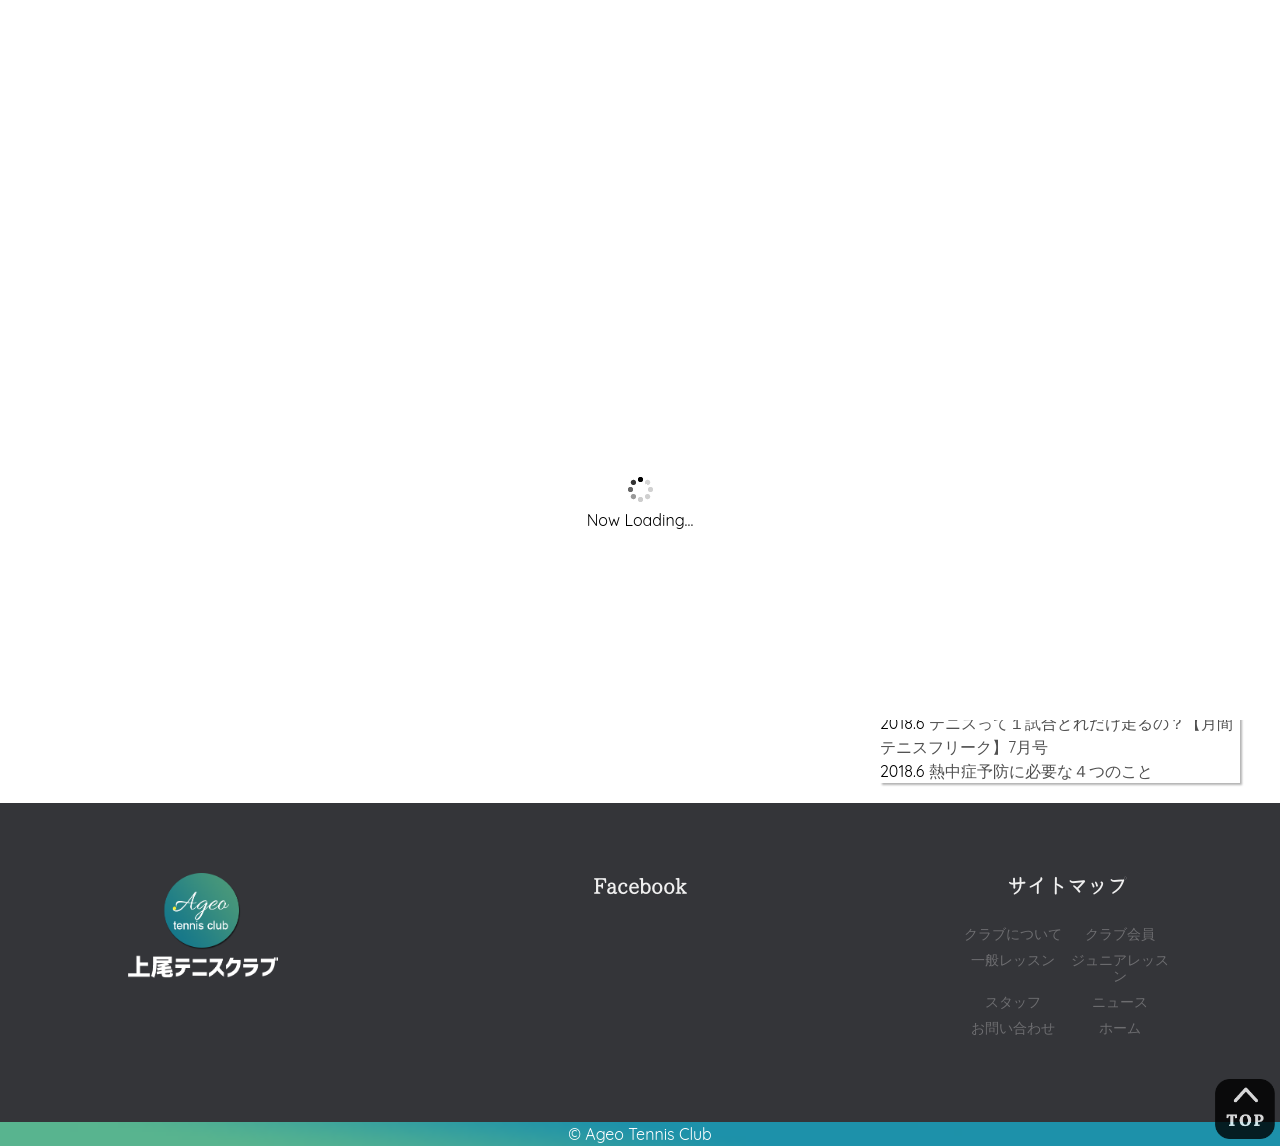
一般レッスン (1013, 959)
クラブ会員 (1120, 933)
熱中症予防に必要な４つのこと (1041, 771)
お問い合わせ (1013, 1027)
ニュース (1120, 1001)
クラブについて (1013, 933)
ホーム (1120, 1027)
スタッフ (1013, 1001)
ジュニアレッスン (1120, 967)
